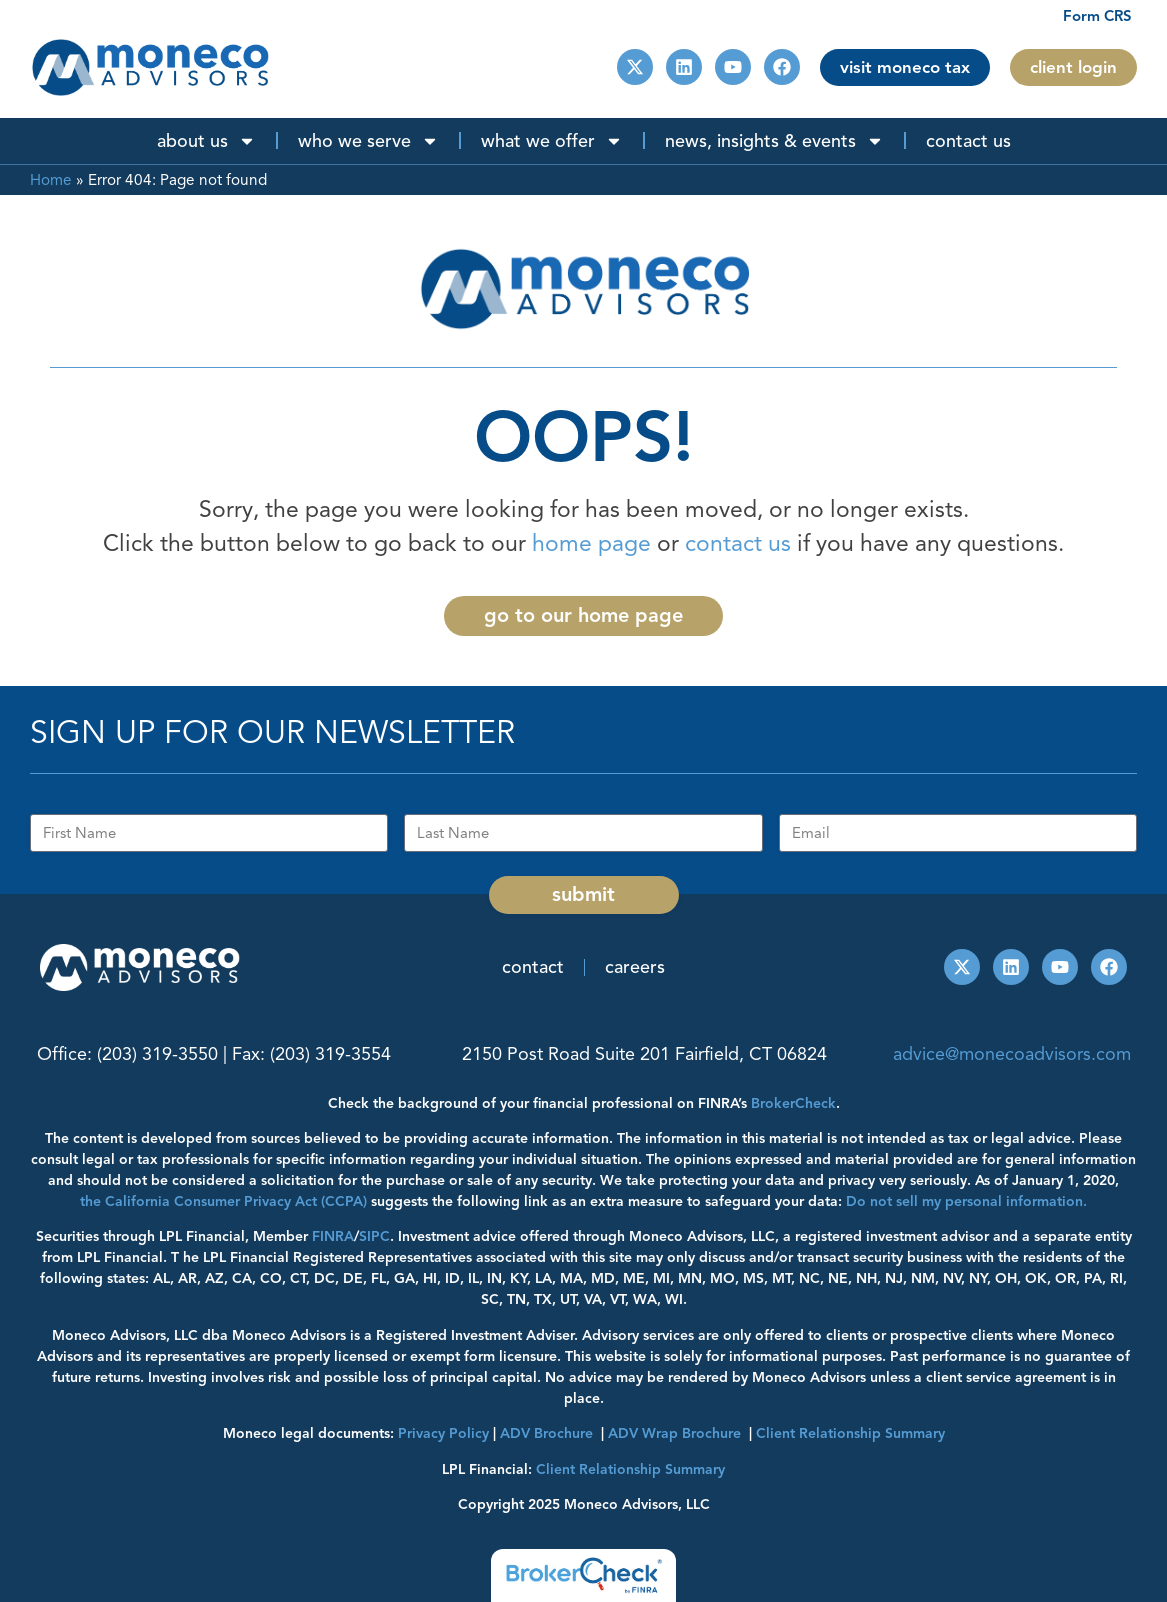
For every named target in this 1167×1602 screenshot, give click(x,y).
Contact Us (968, 141)
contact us (738, 543)
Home (51, 179)
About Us (206, 141)
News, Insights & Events (774, 141)
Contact (533, 967)
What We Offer (552, 141)
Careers (635, 967)
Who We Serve (368, 141)
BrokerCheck (793, 1103)
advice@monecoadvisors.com (1012, 1054)
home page (591, 543)
